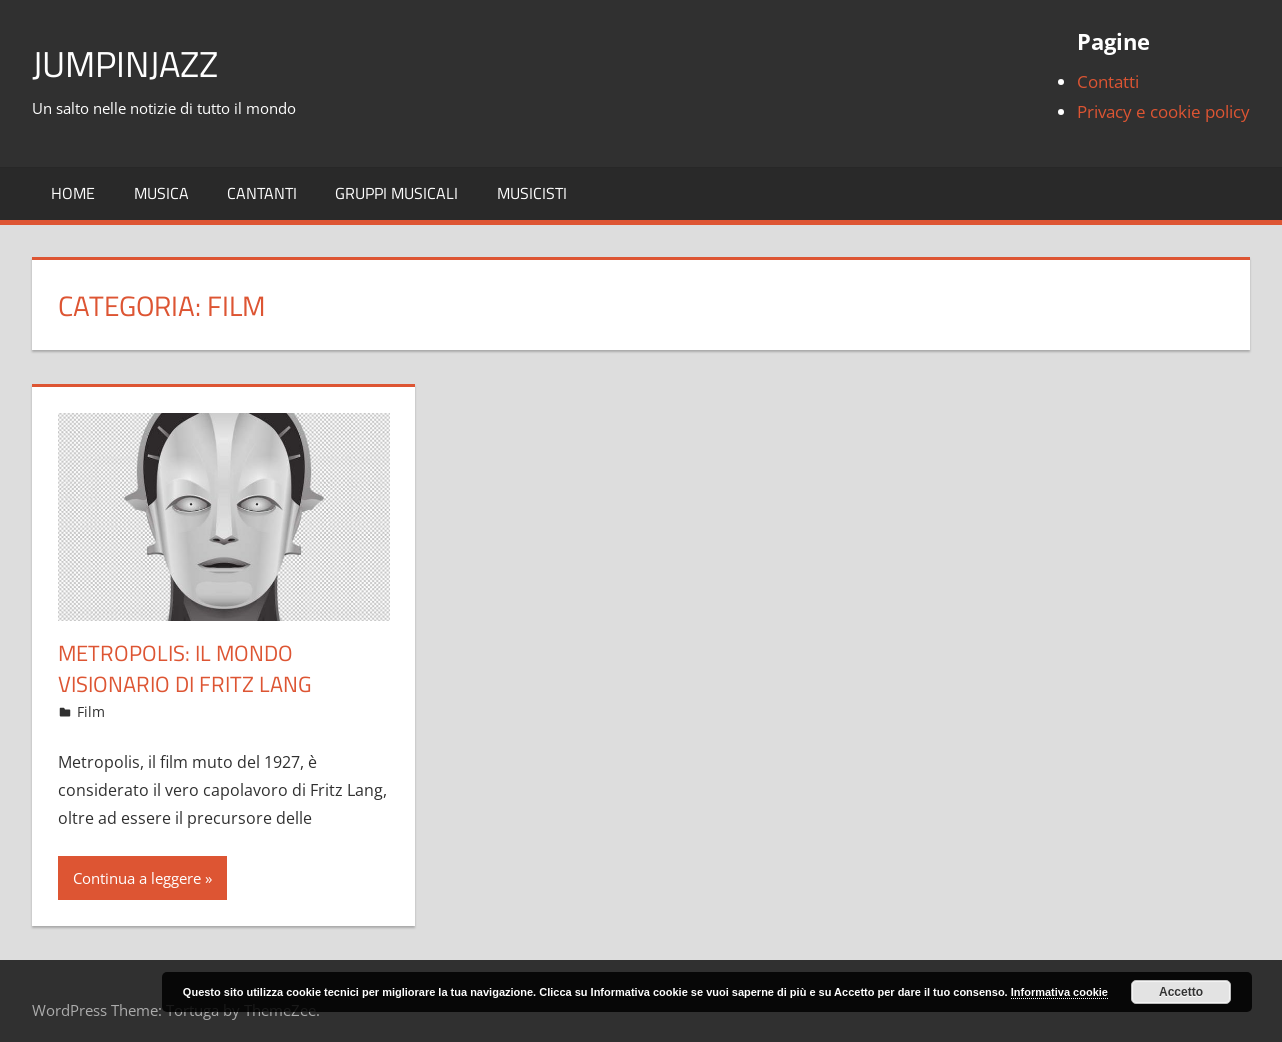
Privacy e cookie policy (1163, 111)
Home (73, 193)
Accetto (1181, 992)
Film (91, 711)
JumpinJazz (125, 63)
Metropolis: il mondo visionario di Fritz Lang (185, 668)
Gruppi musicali (396, 193)
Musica (161, 193)
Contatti (1108, 81)
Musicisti (532, 193)
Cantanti (262, 193)
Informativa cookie (1059, 992)
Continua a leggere (137, 878)
